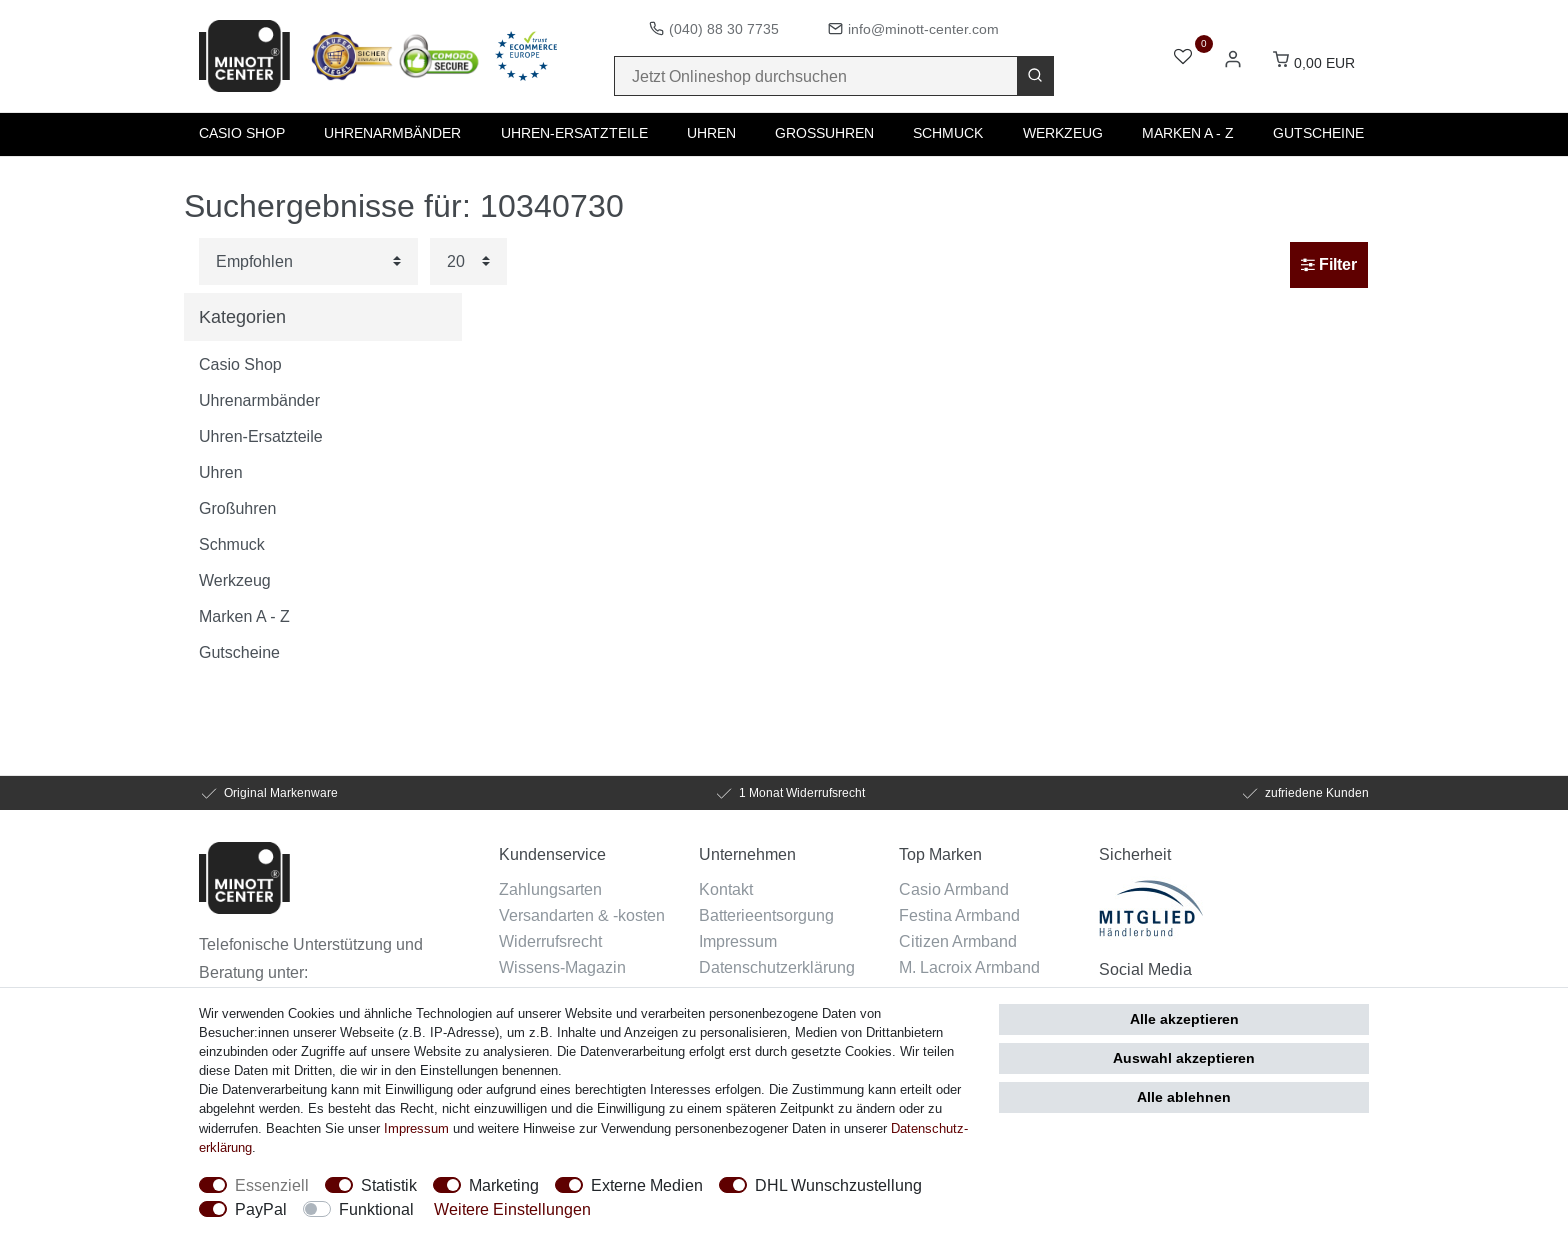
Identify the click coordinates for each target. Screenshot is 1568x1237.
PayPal (261, 1209)
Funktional (376, 1209)
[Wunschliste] (1183, 58)
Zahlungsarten (550, 889)
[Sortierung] (308, 261)
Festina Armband (959, 915)
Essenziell (272, 1185)
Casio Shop (242, 133)
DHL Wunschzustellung (838, 1185)
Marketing (504, 1185)
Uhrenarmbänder (392, 133)
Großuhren (824, 133)
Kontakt (726, 889)
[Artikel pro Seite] (468, 261)
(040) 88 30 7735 (724, 29)
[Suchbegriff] (816, 76)
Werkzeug (1063, 133)
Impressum (738, 941)
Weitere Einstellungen (512, 1209)
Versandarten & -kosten (582, 915)
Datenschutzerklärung (777, 967)
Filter (1329, 264)
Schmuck (948, 133)
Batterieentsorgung (766, 915)
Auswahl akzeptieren (1184, 1058)
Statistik (389, 1185)
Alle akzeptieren (1184, 1019)
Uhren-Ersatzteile (574, 133)
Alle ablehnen (1184, 1097)
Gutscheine (1318, 133)
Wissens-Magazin (562, 967)
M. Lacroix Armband (969, 967)
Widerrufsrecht (550, 941)
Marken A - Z (1188, 133)
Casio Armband (954, 889)
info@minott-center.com (923, 29)
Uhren (711, 133)
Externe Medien (647, 1185)
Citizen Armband (958, 941)
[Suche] (1035, 76)
